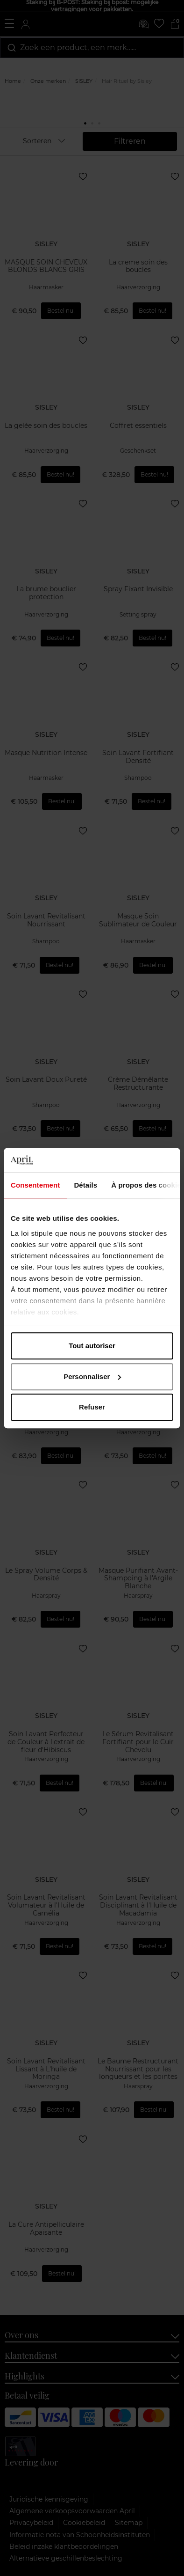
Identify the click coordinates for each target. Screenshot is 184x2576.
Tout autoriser (92, 1346)
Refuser (92, 1407)
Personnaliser (92, 1376)
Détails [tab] (85, 1185)
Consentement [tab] (35, 1185)
